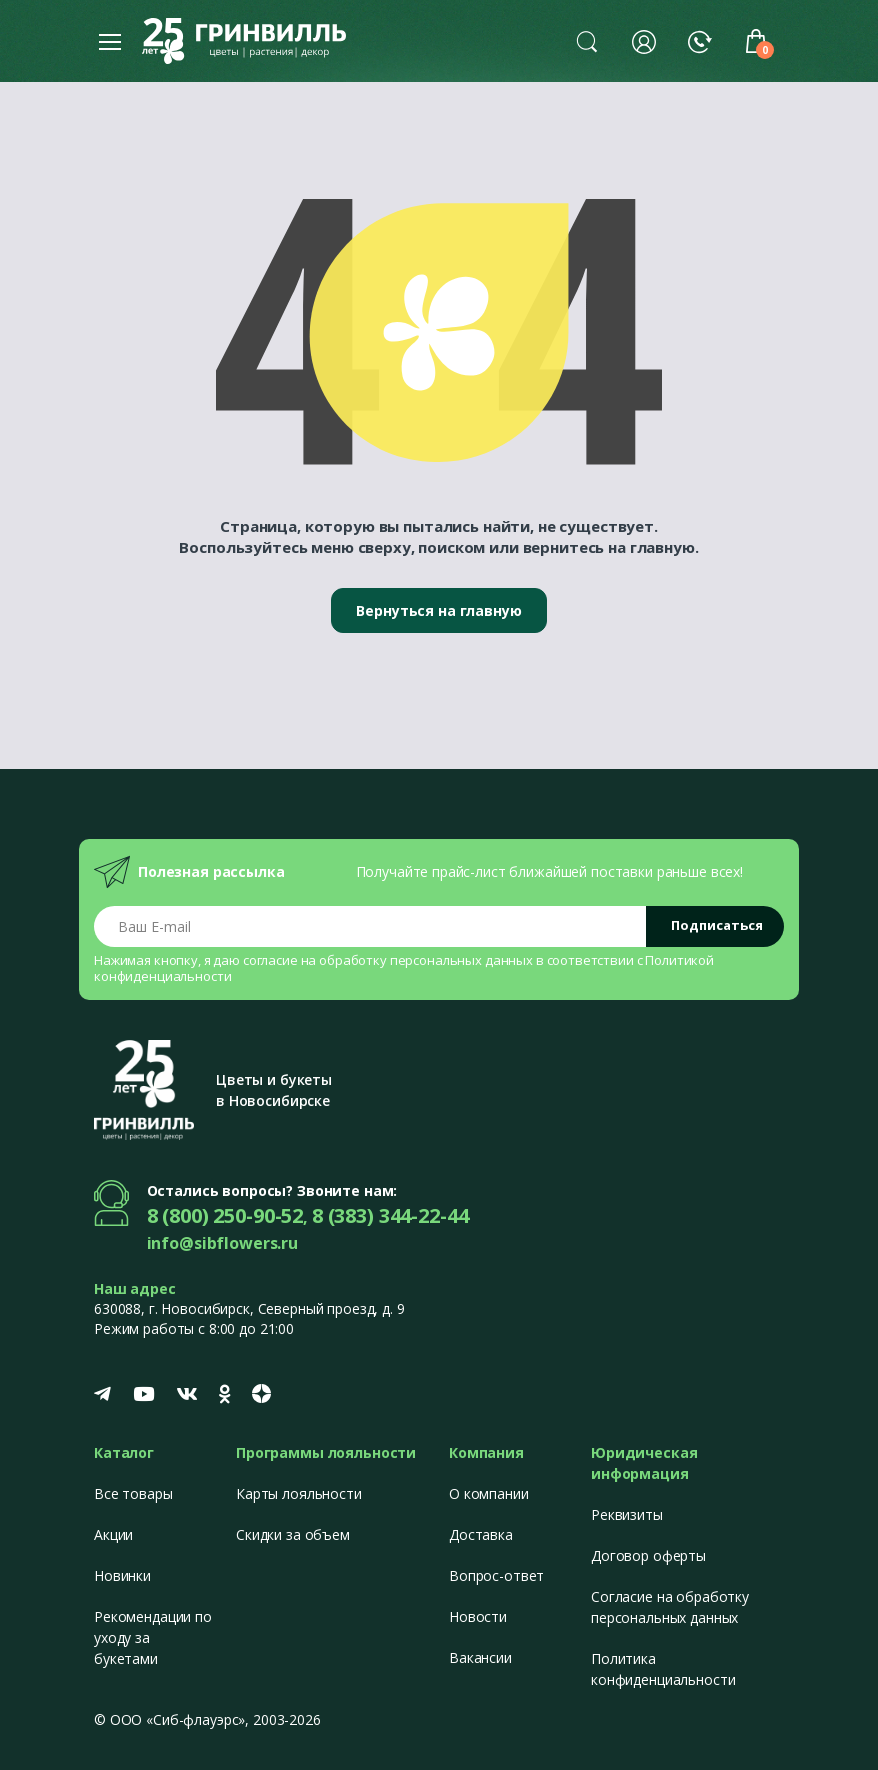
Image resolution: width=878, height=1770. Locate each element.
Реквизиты (627, 1514)
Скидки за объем (293, 1534)
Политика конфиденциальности (663, 1669)
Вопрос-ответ (496, 1575)
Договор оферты (648, 1555)
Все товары (133, 1493)
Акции (113, 1534)
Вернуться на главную (438, 610)
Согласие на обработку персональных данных (670, 1607)
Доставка (481, 1534)
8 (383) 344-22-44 (390, 1215)
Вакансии (480, 1657)
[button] (587, 41)
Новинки (122, 1575)
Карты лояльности (299, 1493)
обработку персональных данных (426, 960)
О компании (489, 1493)
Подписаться (717, 925)
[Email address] (370, 926)
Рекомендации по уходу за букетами (153, 1637)
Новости (478, 1616)
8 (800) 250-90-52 (225, 1215)
